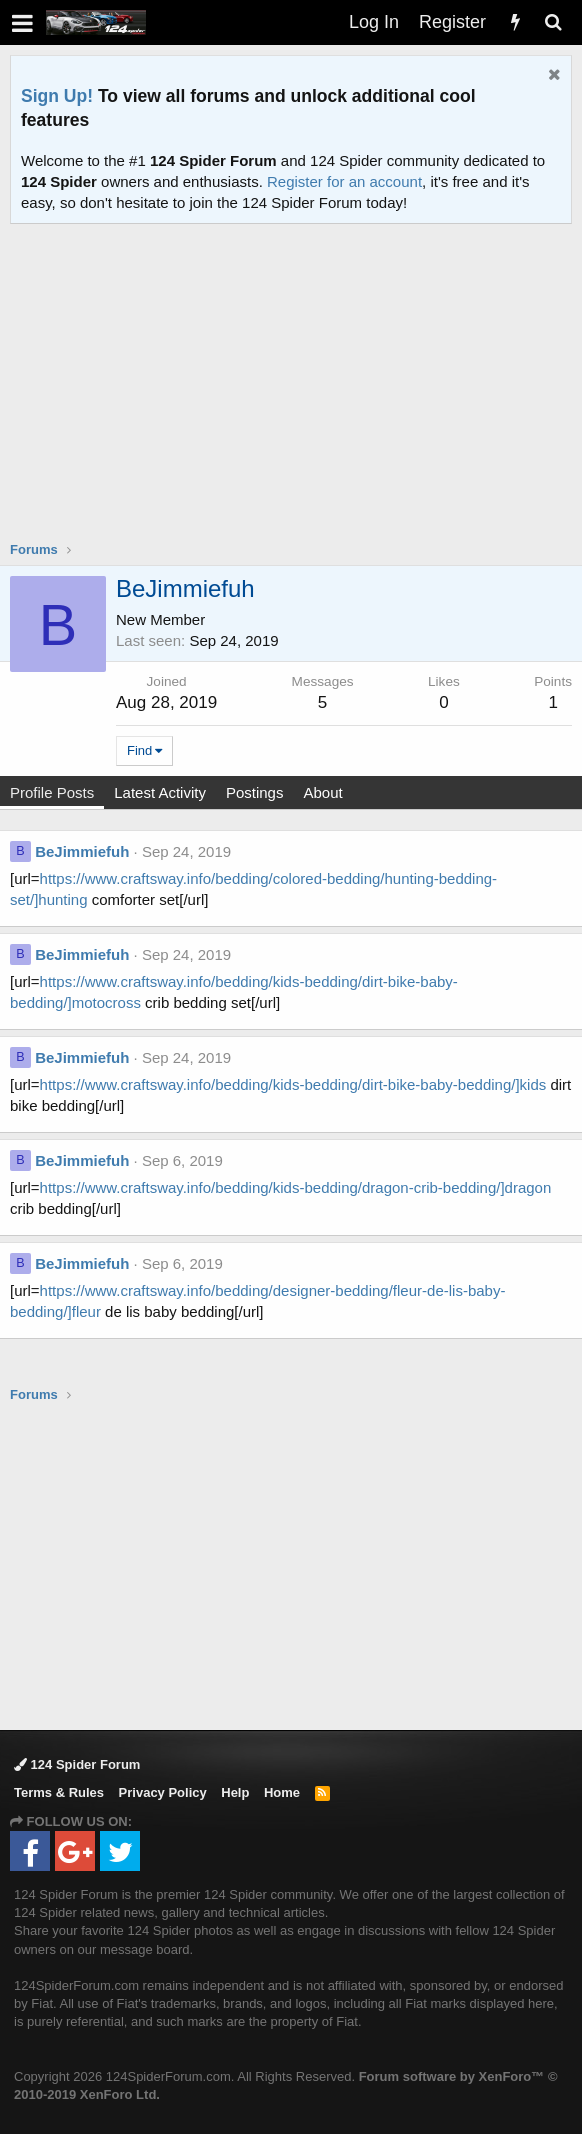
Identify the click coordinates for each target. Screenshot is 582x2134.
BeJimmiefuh (82, 851)
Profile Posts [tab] (52, 792)
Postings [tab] (255, 792)
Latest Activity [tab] (160, 792)
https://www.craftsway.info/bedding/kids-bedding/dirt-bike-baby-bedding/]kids (293, 1084)
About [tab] (322, 792)
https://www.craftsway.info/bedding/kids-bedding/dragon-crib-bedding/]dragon (296, 1187)
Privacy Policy (163, 1792)
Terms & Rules (59, 1792)
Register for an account (344, 181)
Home (282, 1792)
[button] (22, 22)
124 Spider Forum (77, 1764)
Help (235, 1792)
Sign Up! (57, 96)
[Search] (553, 22)
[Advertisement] (296, 395)
